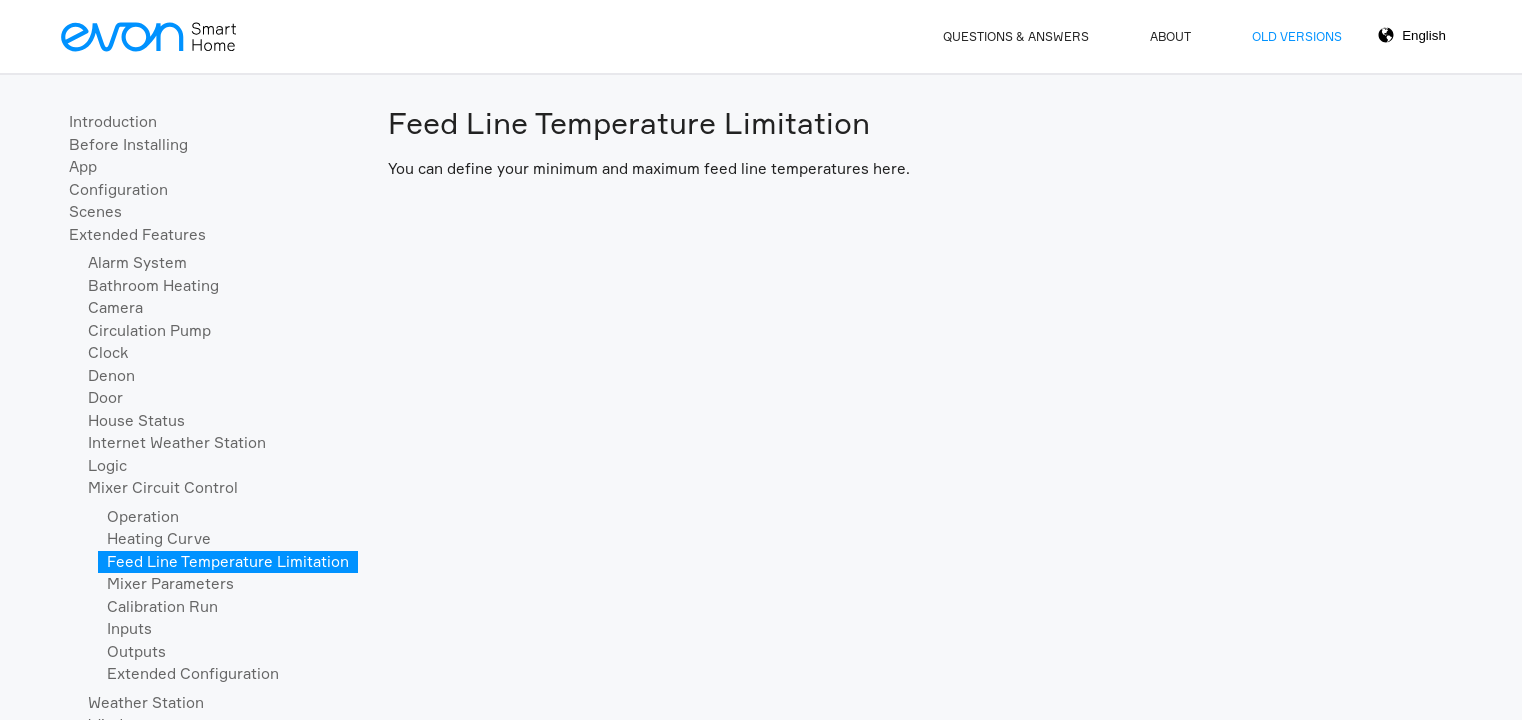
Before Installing (128, 144)
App (83, 166)
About (1170, 36)
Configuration (118, 189)
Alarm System (137, 262)
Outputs (136, 651)
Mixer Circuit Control (163, 487)
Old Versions (1297, 36)
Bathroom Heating (153, 285)
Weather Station (146, 702)
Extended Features (137, 234)
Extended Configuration (193, 673)
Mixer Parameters (170, 583)
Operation (143, 516)
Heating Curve (159, 538)
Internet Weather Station (177, 442)
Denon (111, 375)
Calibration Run (162, 606)
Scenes (95, 211)
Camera (115, 307)
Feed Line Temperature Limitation (228, 561)
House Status (136, 420)
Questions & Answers (1016, 36)
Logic (107, 465)
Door (105, 397)
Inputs (129, 628)
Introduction (113, 121)
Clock (108, 352)
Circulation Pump (149, 330)
